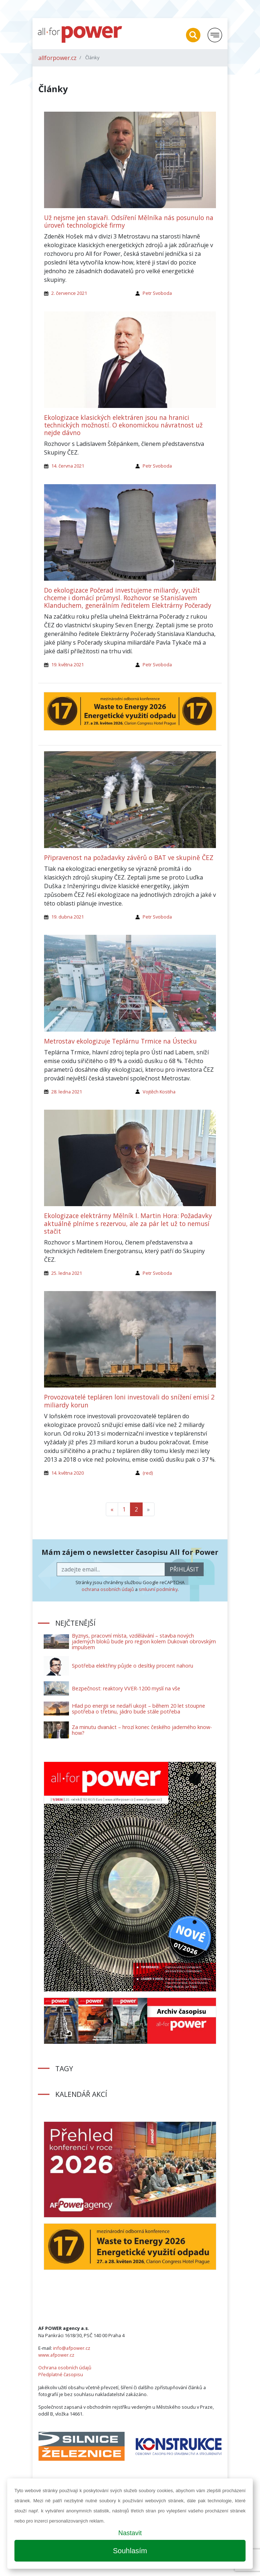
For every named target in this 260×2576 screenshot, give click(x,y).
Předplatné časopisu (60, 2374)
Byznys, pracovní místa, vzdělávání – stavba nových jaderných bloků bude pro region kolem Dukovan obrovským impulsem (144, 1641)
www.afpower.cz (56, 2355)
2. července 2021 (69, 293)
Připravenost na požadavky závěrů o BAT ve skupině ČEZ (128, 857)
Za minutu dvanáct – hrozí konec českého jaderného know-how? (142, 1730)
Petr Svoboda (157, 293)
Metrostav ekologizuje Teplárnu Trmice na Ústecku (120, 1041)
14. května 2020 (67, 1473)
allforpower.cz (57, 58)
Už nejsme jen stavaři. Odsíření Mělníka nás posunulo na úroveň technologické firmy (128, 221)
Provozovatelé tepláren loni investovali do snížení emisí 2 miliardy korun (129, 1401)
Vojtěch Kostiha (159, 1091)
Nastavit (130, 2533)
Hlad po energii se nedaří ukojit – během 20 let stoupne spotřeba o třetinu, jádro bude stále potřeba (138, 1708)
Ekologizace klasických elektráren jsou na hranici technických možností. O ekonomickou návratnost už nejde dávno (123, 425)
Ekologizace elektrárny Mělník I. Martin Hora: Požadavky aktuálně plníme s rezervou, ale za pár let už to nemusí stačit (128, 1223)
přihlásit (184, 1569)
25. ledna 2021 (66, 1273)
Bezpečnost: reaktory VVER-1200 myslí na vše (126, 1688)
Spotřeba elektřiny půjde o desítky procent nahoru (132, 1665)
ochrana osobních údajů (108, 1589)
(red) (148, 1473)
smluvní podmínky (158, 1589)
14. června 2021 (67, 466)
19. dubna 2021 (67, 916)
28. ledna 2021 (66, 1091)
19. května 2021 (67, 664)
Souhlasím (130, 2551)
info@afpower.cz (71, 2348)
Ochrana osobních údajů (64, 2367)
